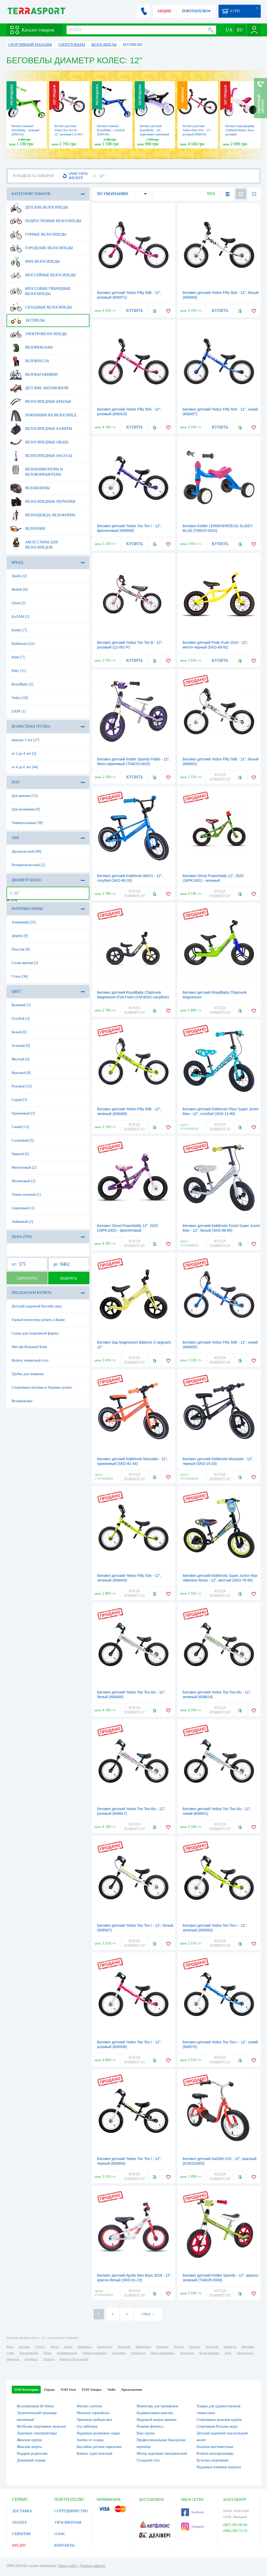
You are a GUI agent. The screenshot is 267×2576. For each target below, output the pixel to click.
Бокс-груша (146, 2433)
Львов (68, 2346)
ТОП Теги (68, 2389)
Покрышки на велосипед (43, 415)
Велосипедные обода (39, 442)
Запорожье (84, 2346)
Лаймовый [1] (22, 1222)
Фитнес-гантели (89, 2406)
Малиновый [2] (23, 1181)
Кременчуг (138, 2353)
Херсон (179, 2346)
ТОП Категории (26, 2389)
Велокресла (29, 361)
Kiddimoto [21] (23, 644)
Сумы (10, 2353)
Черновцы (118, 2353)
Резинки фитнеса (150, 2426)
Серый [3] (19, 1100)
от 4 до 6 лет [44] (25, 767)
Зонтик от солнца (90, 2440)
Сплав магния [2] (25, 963)
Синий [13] (20, 1127)
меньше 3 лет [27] (25, 740)
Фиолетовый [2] (24, 1167)
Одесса (39, 2346)
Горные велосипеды (38, 235)
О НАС (59, 2534)
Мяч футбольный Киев (29, 1347)
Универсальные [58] (27, 823)
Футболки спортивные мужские (41, 2426)
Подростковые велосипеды (45, 221)
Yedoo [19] (20, 698)
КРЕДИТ (19, 2545)
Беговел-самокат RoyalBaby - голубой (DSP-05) (111, 130)
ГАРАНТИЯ (21, 2534)
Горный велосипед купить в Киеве (38, 1320)
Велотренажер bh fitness (35, 2406)
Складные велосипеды (41, 307)
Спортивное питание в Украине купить (42, 1387)
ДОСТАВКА (22, 2511)
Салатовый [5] (23, 1140)
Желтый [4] (20, 1059)
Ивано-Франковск (162, 2353)
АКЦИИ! (164, 11)
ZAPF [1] (19, 711)
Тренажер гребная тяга (94, 2420)
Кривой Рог (104, 2346)
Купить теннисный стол (30, 1360)
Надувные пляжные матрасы (219, 2467)
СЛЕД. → (148, 2314)
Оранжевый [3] (23, 1113)
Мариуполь (143, 2346)
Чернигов (211, 2346)
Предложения (131, 2389)
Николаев (124, 2346)
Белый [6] (19, 1032)
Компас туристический (94, 2453)
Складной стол (148, 2460)
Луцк (227, 2353)
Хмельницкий (29, 2353)
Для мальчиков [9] (26, 809)
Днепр (54, 2346)
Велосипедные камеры (41, 429)
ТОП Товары (92, 2389)
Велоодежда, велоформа (43, 515)
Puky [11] (19, 671)
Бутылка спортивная (212, 2460)
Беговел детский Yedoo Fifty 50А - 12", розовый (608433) (197, 130)
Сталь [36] (20, 976)
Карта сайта (68, 2566)
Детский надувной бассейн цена (37, 1306)
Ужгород (48, 2359)
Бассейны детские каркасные (99, 2447)
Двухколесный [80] (26, 851)
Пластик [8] (21, 949)
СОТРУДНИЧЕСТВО (71, 2511)
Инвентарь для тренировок (157, 2406)
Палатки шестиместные (215, 2447)
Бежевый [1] (21, 1005)
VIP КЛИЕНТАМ (68, 2522)
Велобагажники (34, 375)
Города (49, 2389)
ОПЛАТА (19, 2522)
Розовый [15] (22, 1086)
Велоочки (27, 529)
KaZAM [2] (20, 617)
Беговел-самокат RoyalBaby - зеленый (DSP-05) (25, 130)
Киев (10, 2346)
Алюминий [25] (24, 922)
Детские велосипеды (39, 207)
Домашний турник (31, 2460)
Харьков (24, 2346)
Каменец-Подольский (74, 2359)
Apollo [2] (19, 576)
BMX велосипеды (35, 262)
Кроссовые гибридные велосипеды (40, 289)
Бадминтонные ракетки (155, 2413)
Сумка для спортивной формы (35, 1333)
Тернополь (187, 2353)
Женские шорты (29, 2447)
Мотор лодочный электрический (162, 2453)
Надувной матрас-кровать (157, 2420)
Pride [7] (18, 657)
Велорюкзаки (31, 348)
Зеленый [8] (21, 1046)
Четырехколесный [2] (28, 865)
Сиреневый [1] (23, 1208)
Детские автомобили (39, 388)
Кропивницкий (67, 2353)
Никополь (13, 2359)
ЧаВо (111, 2389)
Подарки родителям (32, 2453)
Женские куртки (29, 2440)
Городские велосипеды (41, 248)
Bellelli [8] (20, 589)
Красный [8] (21, 1073)
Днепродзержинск (94, 2353)
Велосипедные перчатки (42, 502)
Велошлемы (30, 488)
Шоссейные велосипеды (43, 275)
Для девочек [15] (25, 796)
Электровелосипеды (38, 334)
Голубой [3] (21, 1019)
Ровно (47, 2353)
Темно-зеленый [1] (26, 1194)
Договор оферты (92, 2566)
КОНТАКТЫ (64, 2545)
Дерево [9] (20, 936)
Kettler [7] (19, 630)
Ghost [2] (19, 603)
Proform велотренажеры (215, 2453)
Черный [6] (20, 1154)
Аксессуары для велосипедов (34, 542)
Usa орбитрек (87, 2426)
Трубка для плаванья (28, 1374)
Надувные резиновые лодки (98, 2433)
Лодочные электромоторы (37, 2433)
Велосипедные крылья (40, 402)
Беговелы (27, 320)
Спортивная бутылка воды (217, 2426)
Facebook (192, 2512)
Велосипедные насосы (41, 456)
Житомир (248, 2346)
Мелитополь (244, 2353)
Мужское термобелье (93, 2413)
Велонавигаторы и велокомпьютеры (36, 469)
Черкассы (229, 2346)
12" (14, 893)
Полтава (194, 2346)
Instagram (192, 2526)
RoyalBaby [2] (22, 684)
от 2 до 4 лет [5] (24, 753)
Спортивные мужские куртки (219, 2420)
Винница (162, 2346)
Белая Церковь (209, 2353)
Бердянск (31, 2359)
